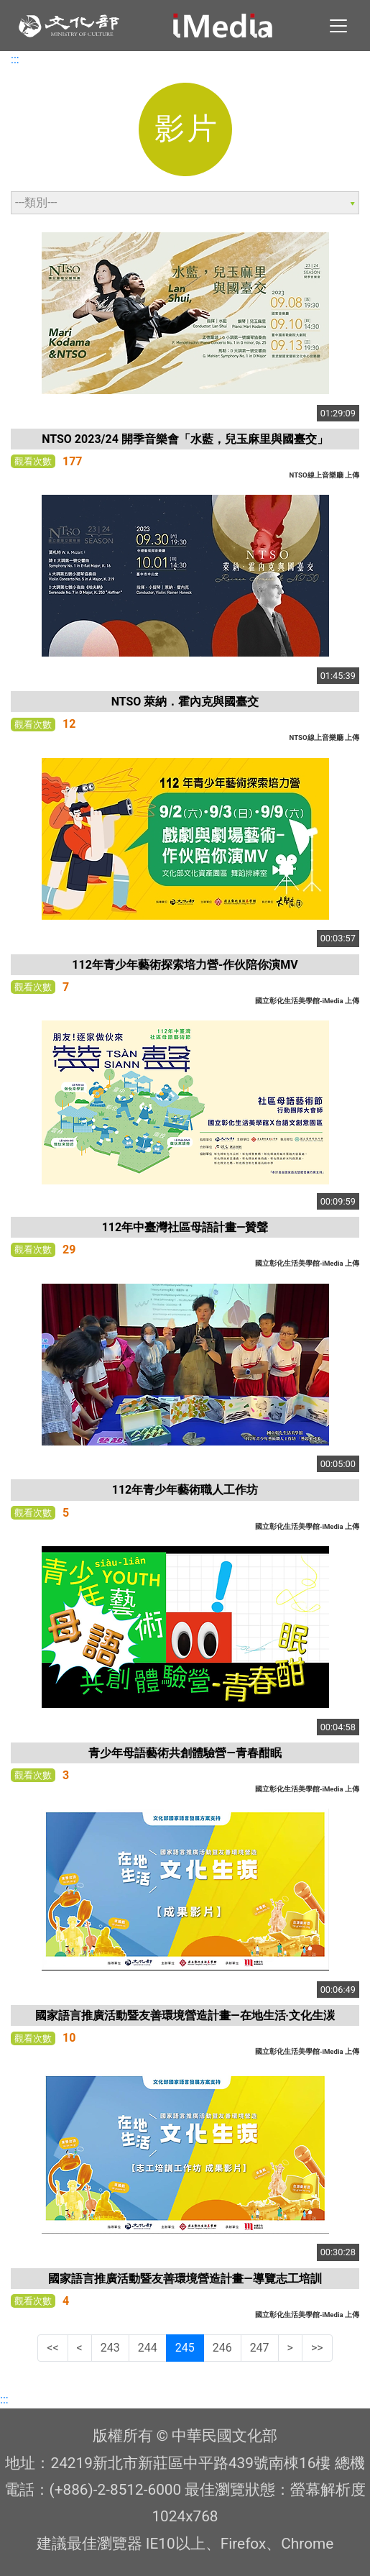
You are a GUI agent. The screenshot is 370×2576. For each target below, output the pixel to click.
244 (147, 2348)
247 (259, 2348)
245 (185, 2348)
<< (52, 2348)
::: (15, 59)
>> (317, 2348)
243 (110, 2348)
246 (222, 2348)
